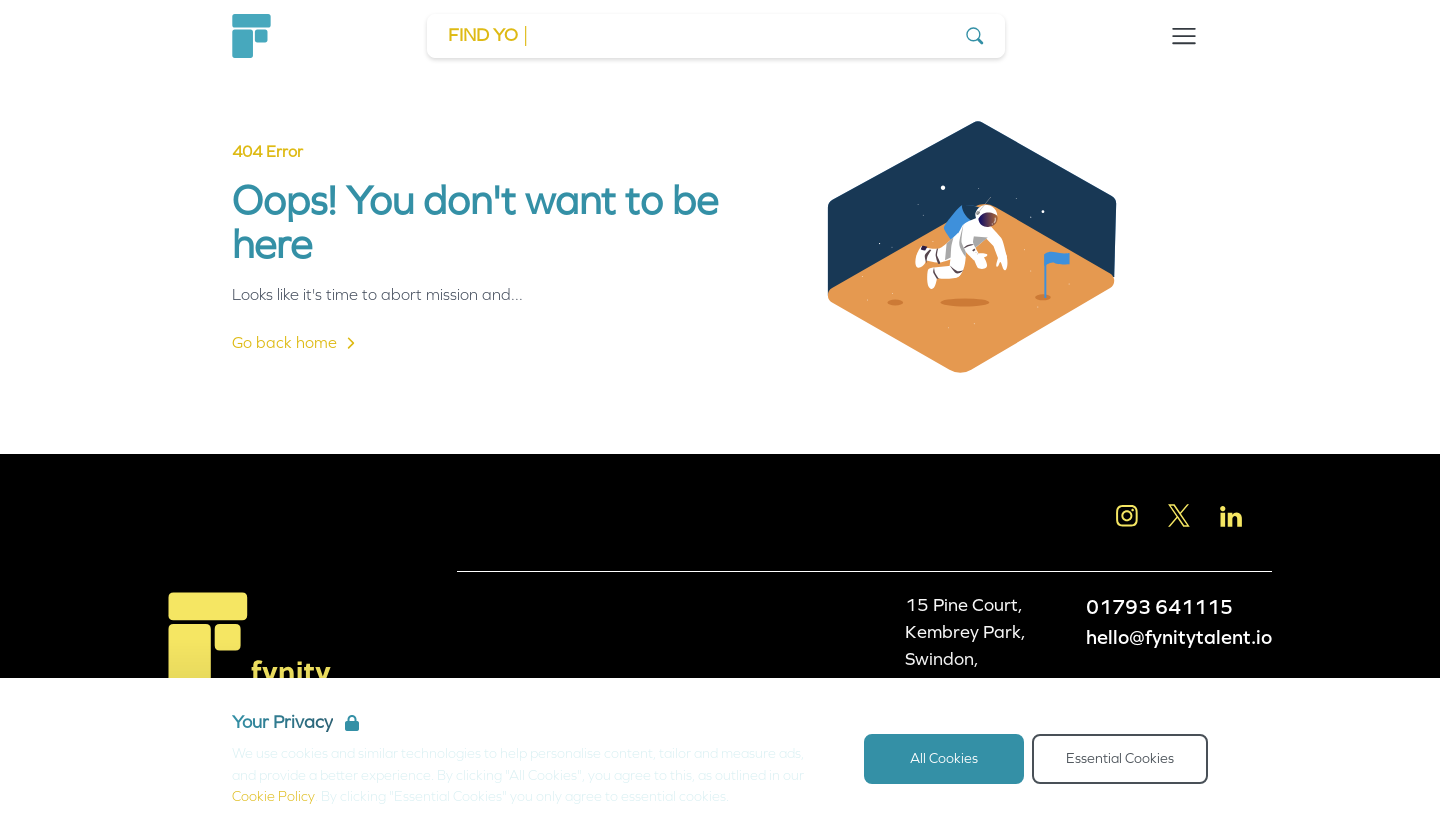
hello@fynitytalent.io (1179, 637)
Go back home (296, 343)
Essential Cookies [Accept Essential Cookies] (1120, 758)
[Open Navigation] (1184, 36)
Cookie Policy (273, 796)
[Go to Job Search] (716, 36)
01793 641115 (1159, 607)
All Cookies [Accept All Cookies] (944, 758)
